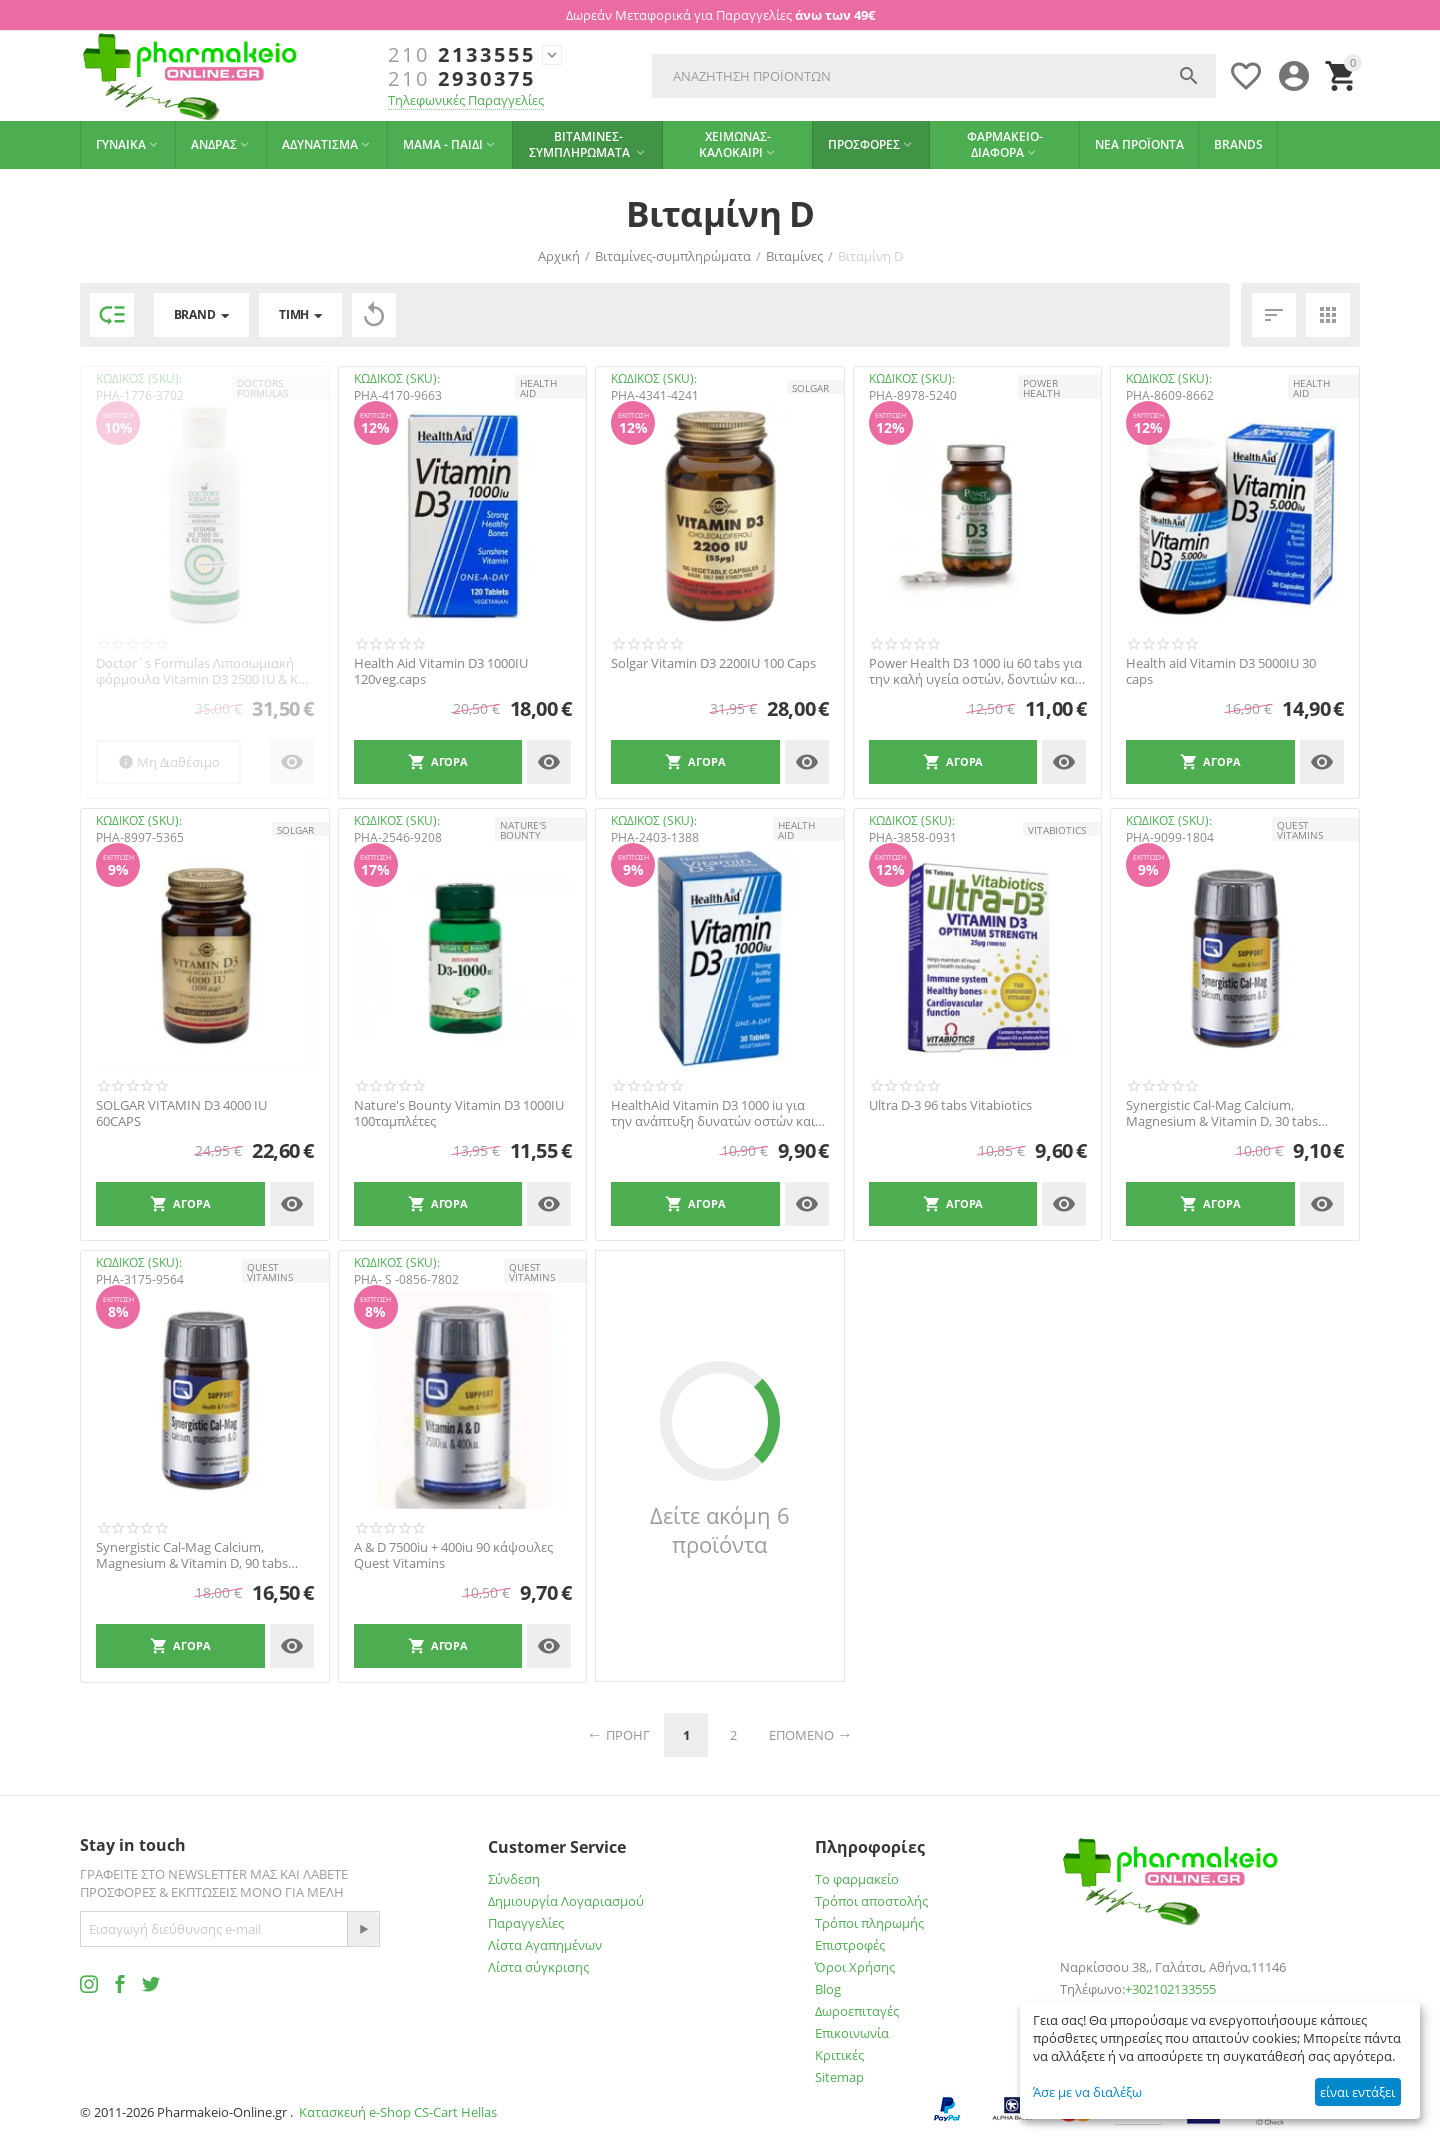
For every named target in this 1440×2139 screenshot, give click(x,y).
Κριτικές (839, 2055)
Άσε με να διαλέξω (1087, 2092)
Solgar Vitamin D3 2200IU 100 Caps (713, 664)
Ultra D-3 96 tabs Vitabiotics (950, 1106)
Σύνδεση (514, 1879)
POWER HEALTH (1041, 388)
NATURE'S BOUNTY (523, 830)
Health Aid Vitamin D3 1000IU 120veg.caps (441, 671)
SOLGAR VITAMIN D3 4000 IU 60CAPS (181, 1113)
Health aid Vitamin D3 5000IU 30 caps (1221, 671)
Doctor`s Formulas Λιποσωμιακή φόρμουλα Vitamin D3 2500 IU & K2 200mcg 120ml (200, 671)
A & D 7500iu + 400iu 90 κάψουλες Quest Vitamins (453, 1555)
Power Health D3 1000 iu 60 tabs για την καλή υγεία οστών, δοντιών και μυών (975, 671)
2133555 (462, 55)
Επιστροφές (850, 1945)
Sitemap (839, 2077)
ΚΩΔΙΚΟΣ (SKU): (139, 378)
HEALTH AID (538, 388)
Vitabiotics (1057, 830)
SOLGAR (810, 388)
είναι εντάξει (1357, 2092)
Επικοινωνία (852, 2033)
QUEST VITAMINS (1300, 830)
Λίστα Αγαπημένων (545, 1945)
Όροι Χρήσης (855, 1967)
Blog (828, 1989)
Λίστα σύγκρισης (538, 1967)
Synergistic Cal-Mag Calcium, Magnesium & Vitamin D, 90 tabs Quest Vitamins (192, 1555)
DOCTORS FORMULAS (262, 388)
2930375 (462, 79)
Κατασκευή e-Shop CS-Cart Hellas (398, 2112)
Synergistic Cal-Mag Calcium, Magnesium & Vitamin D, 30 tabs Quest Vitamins (1222, 1113)
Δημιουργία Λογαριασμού (566, 1901)
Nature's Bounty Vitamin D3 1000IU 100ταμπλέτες (459, 1113)
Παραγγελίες (526, 1923)
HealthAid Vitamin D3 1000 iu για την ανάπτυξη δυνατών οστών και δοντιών (713, 1113)
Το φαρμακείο (857, 1879)
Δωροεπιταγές (857, 2011)
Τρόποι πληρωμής (869, 1923)
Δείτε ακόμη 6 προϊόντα (720, 1530)
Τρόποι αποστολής (871, 1901)
